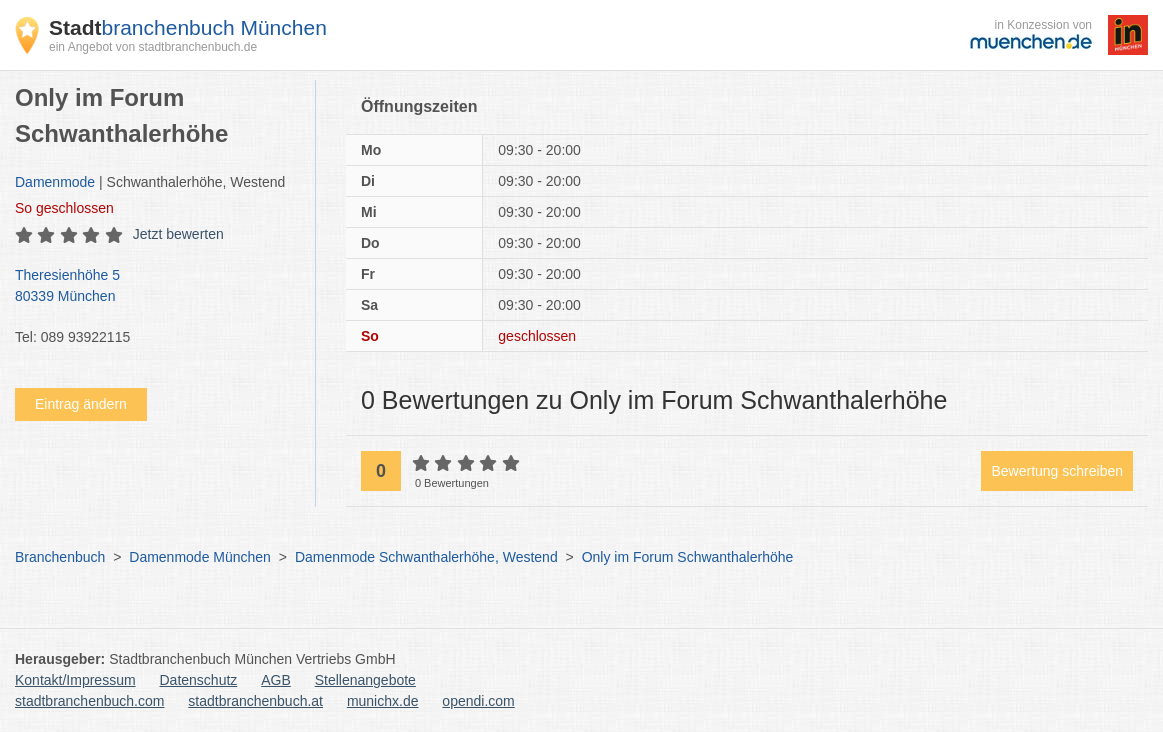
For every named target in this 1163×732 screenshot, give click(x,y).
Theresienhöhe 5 (155, 287)
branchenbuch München (188, 27)
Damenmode (55, 182)
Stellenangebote (365, 680)
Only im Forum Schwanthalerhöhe (688, 557)
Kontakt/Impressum (75, 680)
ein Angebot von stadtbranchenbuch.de (153, 47)
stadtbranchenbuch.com (89, 701)
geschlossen (64, 208)
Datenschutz (199, 680)
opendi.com (478, 701)
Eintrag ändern (81, 404)
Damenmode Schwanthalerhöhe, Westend (426, 557)
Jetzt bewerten (178, 234)
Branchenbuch (60, 557)
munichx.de (383, 701)
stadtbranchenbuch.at (255, 701)
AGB (276, 680)
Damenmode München (200, 557)
